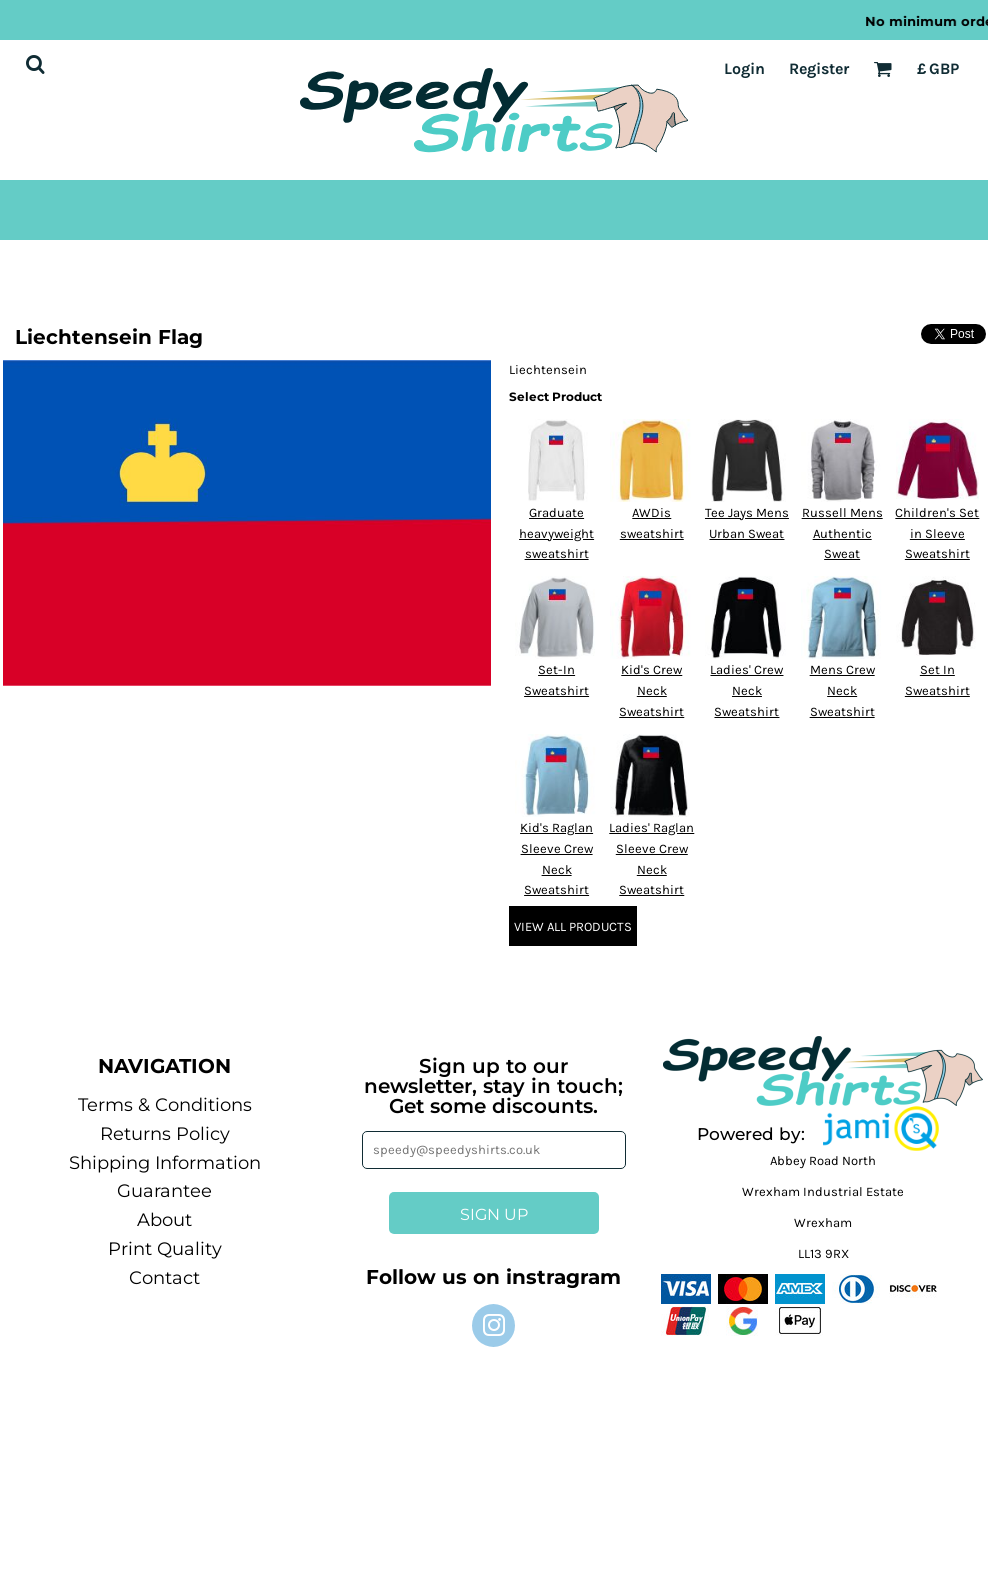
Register (819, 68)
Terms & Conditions (165, 1105)
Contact (164, 1278)
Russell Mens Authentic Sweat (842, 533)
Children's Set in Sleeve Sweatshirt (937, 533)
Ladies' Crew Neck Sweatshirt (746, 690)
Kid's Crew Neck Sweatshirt (651, 690)
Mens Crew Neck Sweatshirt (842, 690)
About (164, 1220)
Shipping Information (165, 1163)
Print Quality (165, 1249)
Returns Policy (165, 1134)
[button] (881, 1129)
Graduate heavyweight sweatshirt (556, 533)
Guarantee (164, 1191)
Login (744, 68)
